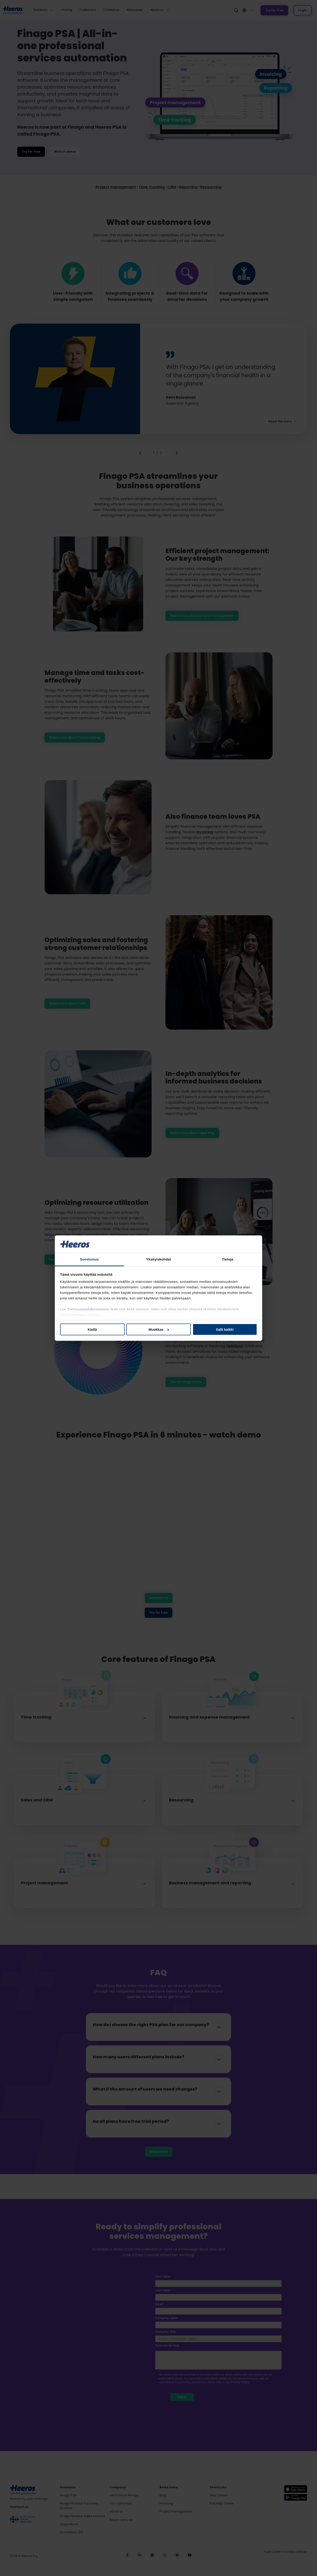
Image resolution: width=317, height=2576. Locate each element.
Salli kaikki (225, 1329)
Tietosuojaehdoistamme (88, 1309)
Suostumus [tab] (89, 1259)
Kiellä (92, 1329)
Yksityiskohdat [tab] (158, 1259)
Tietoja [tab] (227, 1259)
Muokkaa (159, 1329)
